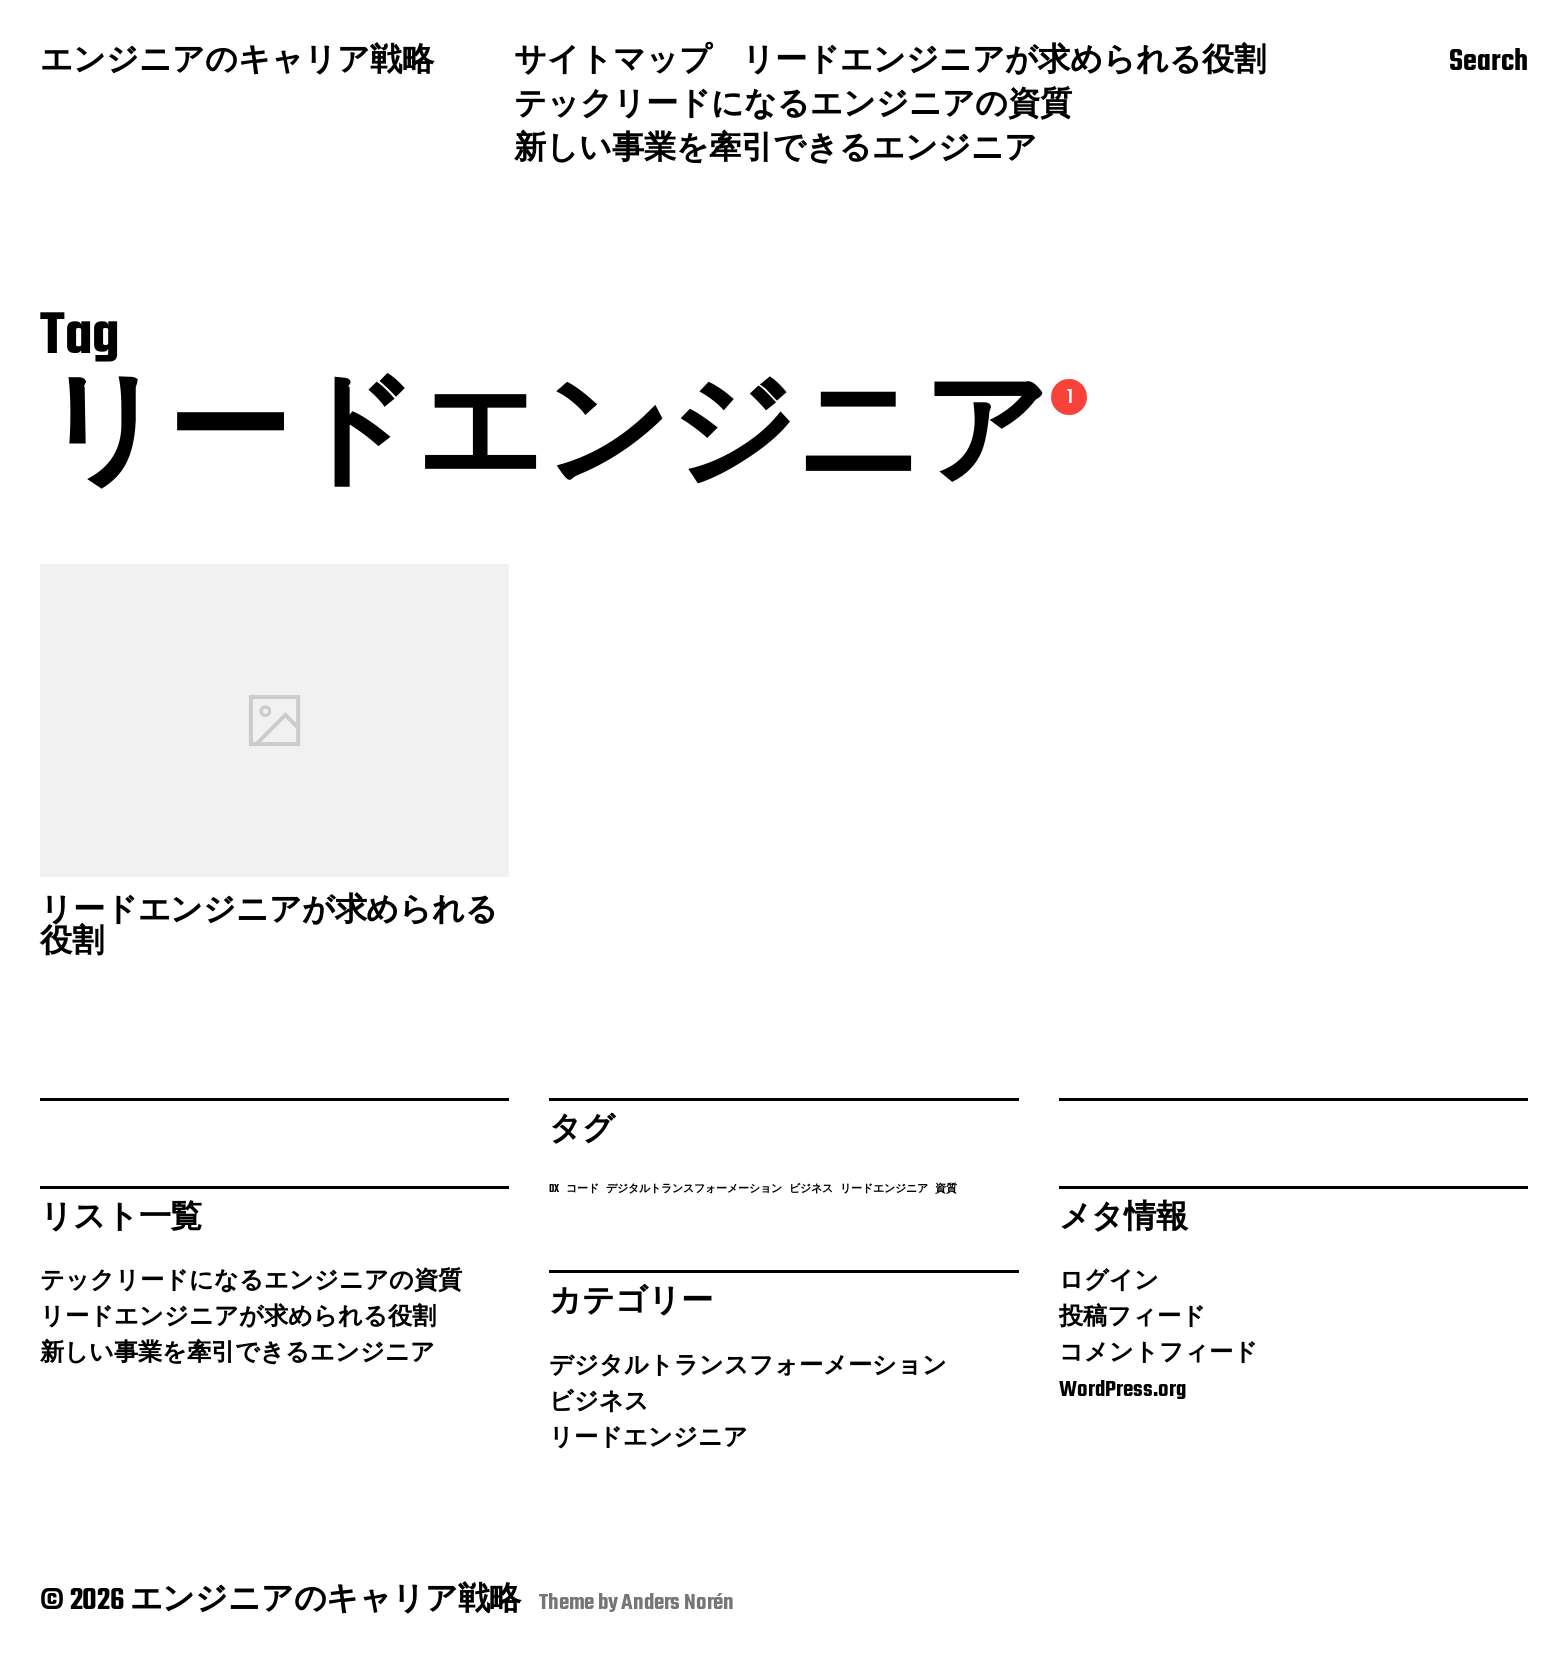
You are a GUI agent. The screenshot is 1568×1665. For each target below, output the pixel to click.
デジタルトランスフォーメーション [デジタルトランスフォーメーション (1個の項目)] (694, 1189)
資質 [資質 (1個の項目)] (946, 1189)
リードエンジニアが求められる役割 (1004, 63)
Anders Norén (677, 1603)
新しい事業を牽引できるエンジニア (775, 151)
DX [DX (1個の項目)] (554, 1189)
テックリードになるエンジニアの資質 (793, 107)
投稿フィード (1132, 1318)
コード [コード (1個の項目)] (582, 1189)
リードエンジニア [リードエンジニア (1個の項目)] (884, 1189)
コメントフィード (1158, 1354)
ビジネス (599, 1403)
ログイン (1109, 1282)
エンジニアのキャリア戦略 (237, 63)
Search (1488, 63)
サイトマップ (613, 63)
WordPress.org (1122, 1390)
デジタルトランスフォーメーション (748, 1367)
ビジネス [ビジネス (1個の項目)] (811, 1189)
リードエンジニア (648, 1439)
